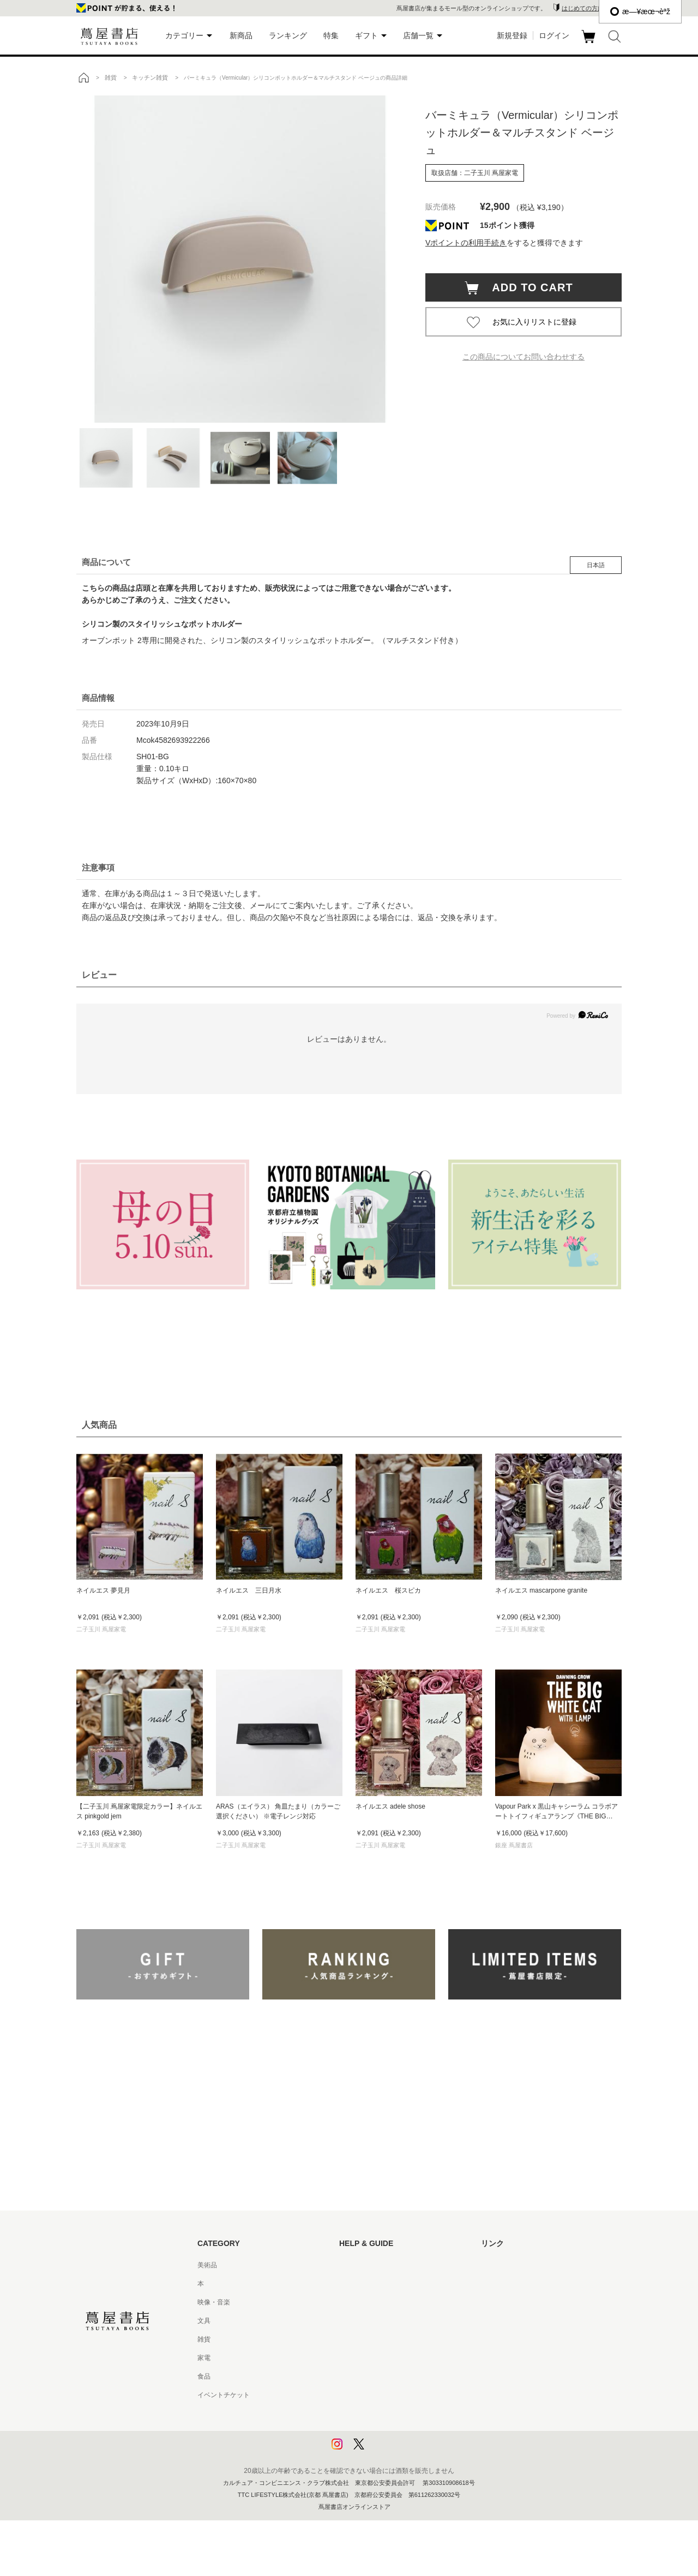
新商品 (241, 35)
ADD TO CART (527, 287)
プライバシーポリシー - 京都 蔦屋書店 (395, 2432)
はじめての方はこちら (592, 8)
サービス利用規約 (365, 2321)
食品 (203, 2376)
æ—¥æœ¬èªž (640, 11)
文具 (203, 2321)
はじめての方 (358, 2265)
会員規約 (352, 2358)
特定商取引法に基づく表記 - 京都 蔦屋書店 (402, 2395)
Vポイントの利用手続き (466, 242)
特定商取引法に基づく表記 (378, 2376)
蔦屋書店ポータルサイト (517, 2265)
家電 (203, 2358)
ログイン (554, 35)
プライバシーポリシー (372, 2413)
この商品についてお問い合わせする (523, 356)
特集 (331, 35)
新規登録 (512, 35)
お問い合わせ (358, 2302)
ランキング (288, 35)
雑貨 (203, 2339)
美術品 (207, 2265)
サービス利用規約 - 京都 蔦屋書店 (388, 2339)
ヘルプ (349, 2283)
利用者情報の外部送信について (385, 2450)
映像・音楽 (213, 2302)
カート (589, 43)
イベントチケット (223, 2395)
